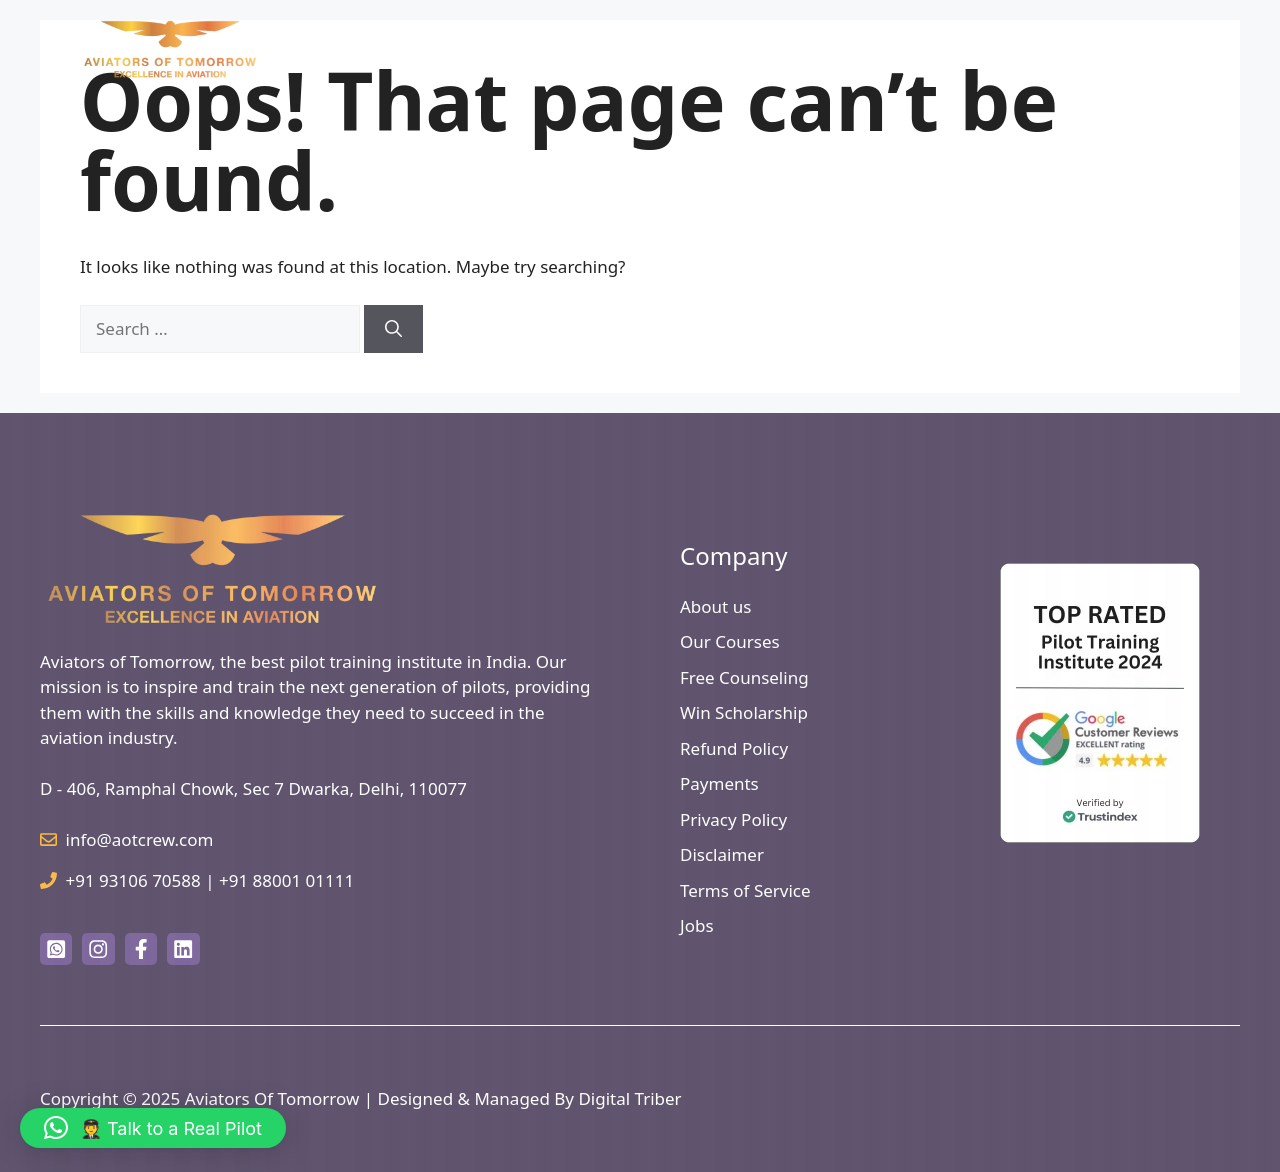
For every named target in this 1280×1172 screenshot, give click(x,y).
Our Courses (730, 641)
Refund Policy (734, 748)
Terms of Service (745, 890)
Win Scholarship (744, 712)
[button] (153, 1128)
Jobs (697, 925)
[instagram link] (98, 949)
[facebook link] (141, 949)
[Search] (393, 329)
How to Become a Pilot (741, 49)
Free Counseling (744, 677)
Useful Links (1003, 49)
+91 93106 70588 (133, 880)
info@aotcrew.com (140, 839)
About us (715, 606)
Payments (719, 783)
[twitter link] (56, 949)
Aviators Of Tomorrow (272, 1098)
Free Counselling (1131, 49)
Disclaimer (722, 854)
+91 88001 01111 (286, 880)
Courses (887, 49)
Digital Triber (629, 1098)
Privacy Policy (733, 819)
